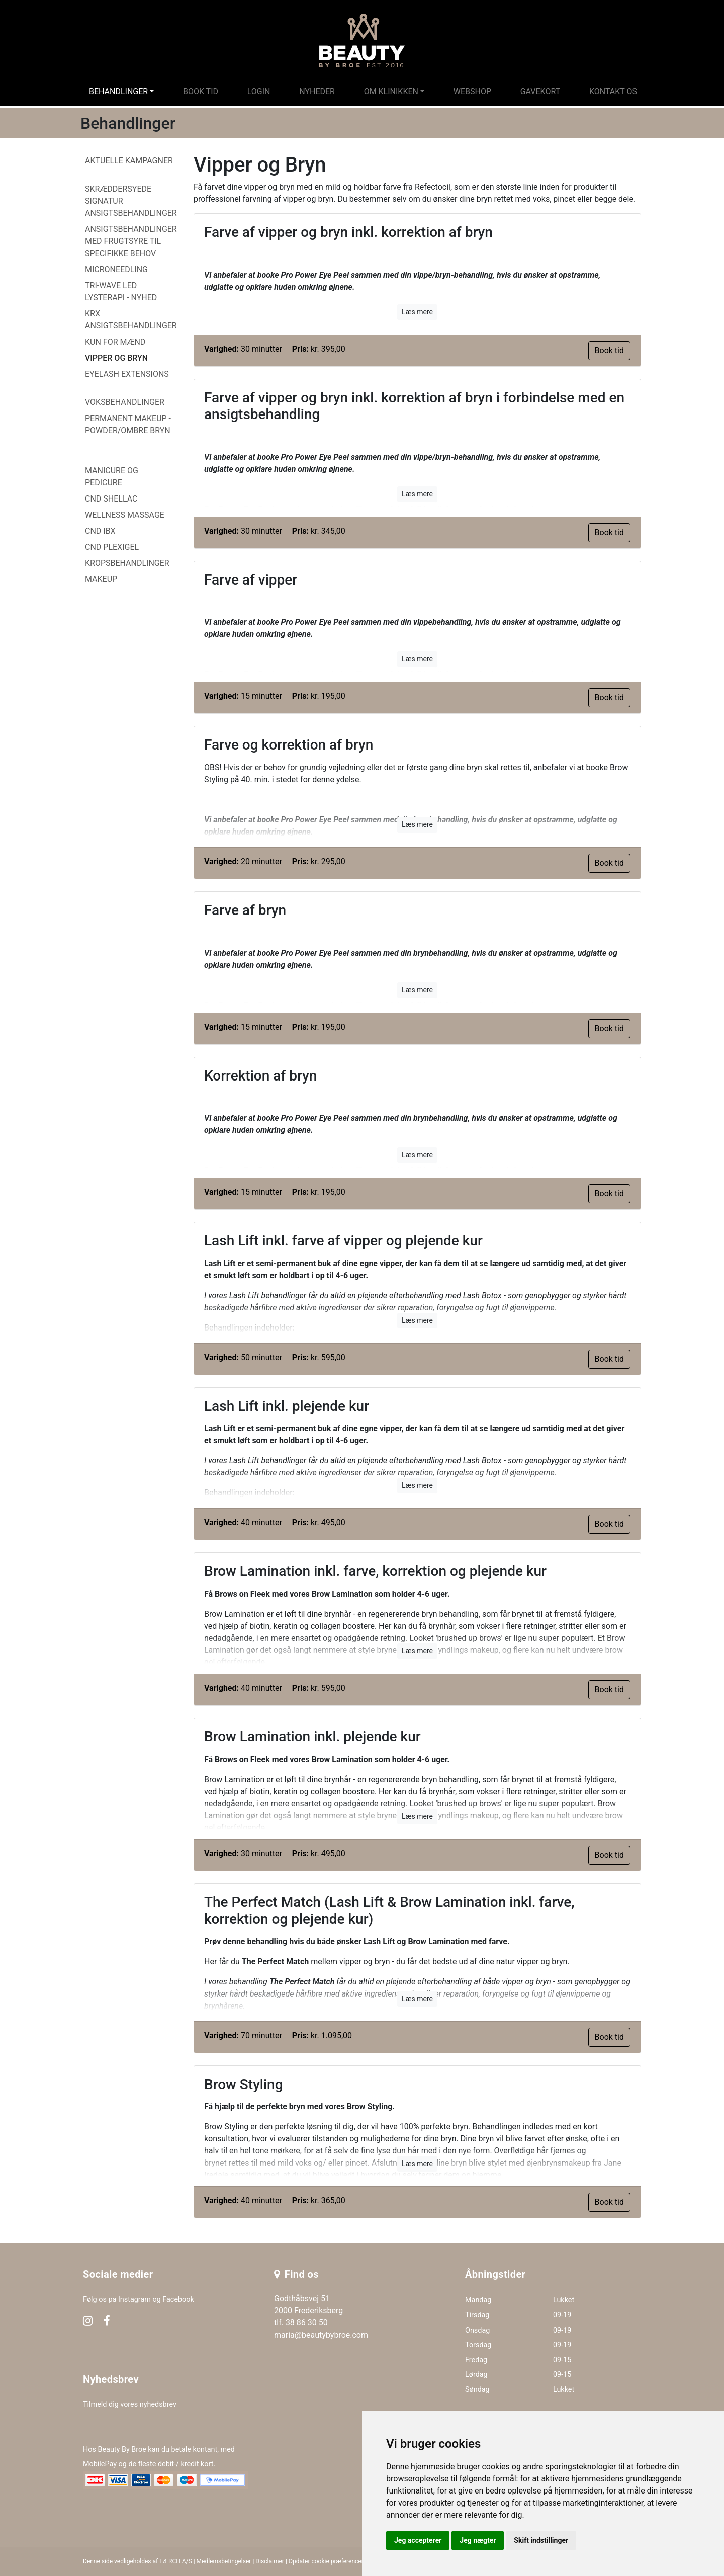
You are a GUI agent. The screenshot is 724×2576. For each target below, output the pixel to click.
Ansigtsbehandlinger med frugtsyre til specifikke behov (131, 241)
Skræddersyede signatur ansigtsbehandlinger (131, 201)
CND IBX (100, 531)
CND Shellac (111, 499)
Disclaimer (269, 2561)
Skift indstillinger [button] (541, 2540)
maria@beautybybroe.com (321, 2335)
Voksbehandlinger (124, 402)
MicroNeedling (116, 269)
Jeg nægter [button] (478, 2540)
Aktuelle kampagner (129, 160)
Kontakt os (613, 91)
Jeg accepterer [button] (417, 2540)
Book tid (200, 91)
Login (258, 91)
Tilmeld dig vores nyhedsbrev (129, 2404)
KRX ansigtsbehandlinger (131, 319)
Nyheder (317, 91)
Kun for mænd (115, 342)
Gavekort (540, 91)
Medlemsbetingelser (224, 2561)
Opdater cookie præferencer (326, 2561)
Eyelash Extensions (127, 374)
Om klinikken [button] (391, 91)
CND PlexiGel (112, 547)
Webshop (472, 91)
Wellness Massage (124, 515)
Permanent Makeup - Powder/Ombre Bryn (128, 424)
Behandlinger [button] (118, 91)
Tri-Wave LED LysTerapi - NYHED (121, 291)
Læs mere (417, 312)
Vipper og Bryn (116, 358)
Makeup (101, 579)
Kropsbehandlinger (127, 563)
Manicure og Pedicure (111, 476)
